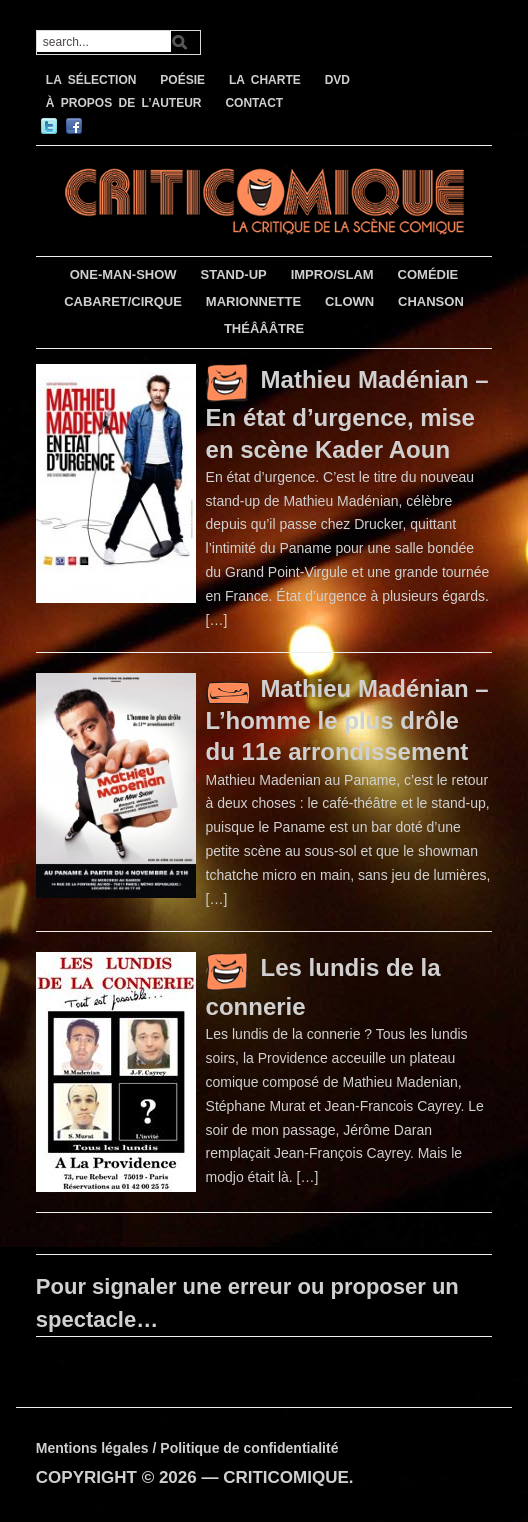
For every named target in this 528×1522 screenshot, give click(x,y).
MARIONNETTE (253, 301)
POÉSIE (182, 80)
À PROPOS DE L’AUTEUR (124, 103)
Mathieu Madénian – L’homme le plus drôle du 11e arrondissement (347, 720)
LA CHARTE (265, 80)
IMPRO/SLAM (332, 274)
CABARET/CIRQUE (123, 301)
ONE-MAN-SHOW (123, 274)
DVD (337, 80)
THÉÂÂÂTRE (264, 328)
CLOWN (349, 301)
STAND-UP (234, 274)
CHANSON (431, 301)
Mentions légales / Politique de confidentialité (187, 1448)
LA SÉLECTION (91, 80)
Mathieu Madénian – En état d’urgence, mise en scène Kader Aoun (347, 414)
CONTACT (254, 103)
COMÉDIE (428, 274)
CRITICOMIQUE (286, 1477)
